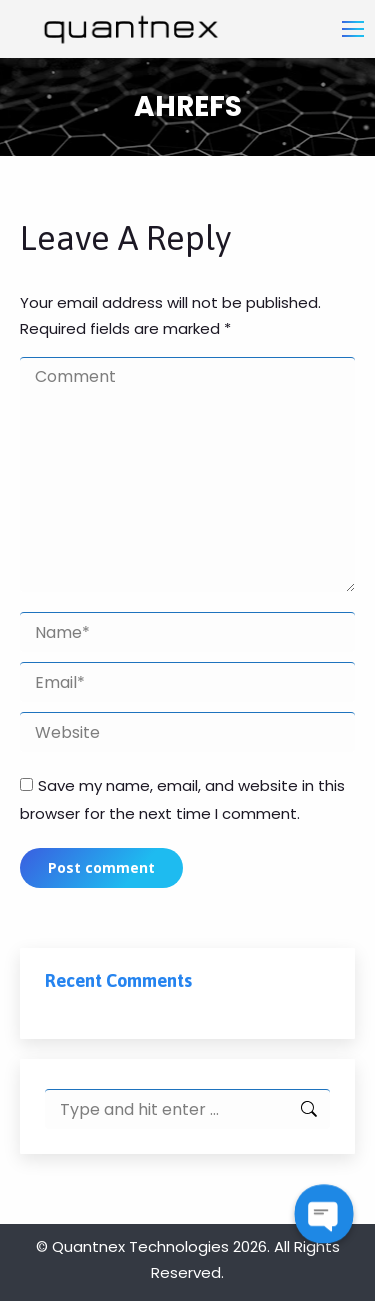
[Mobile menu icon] (353, 29)
